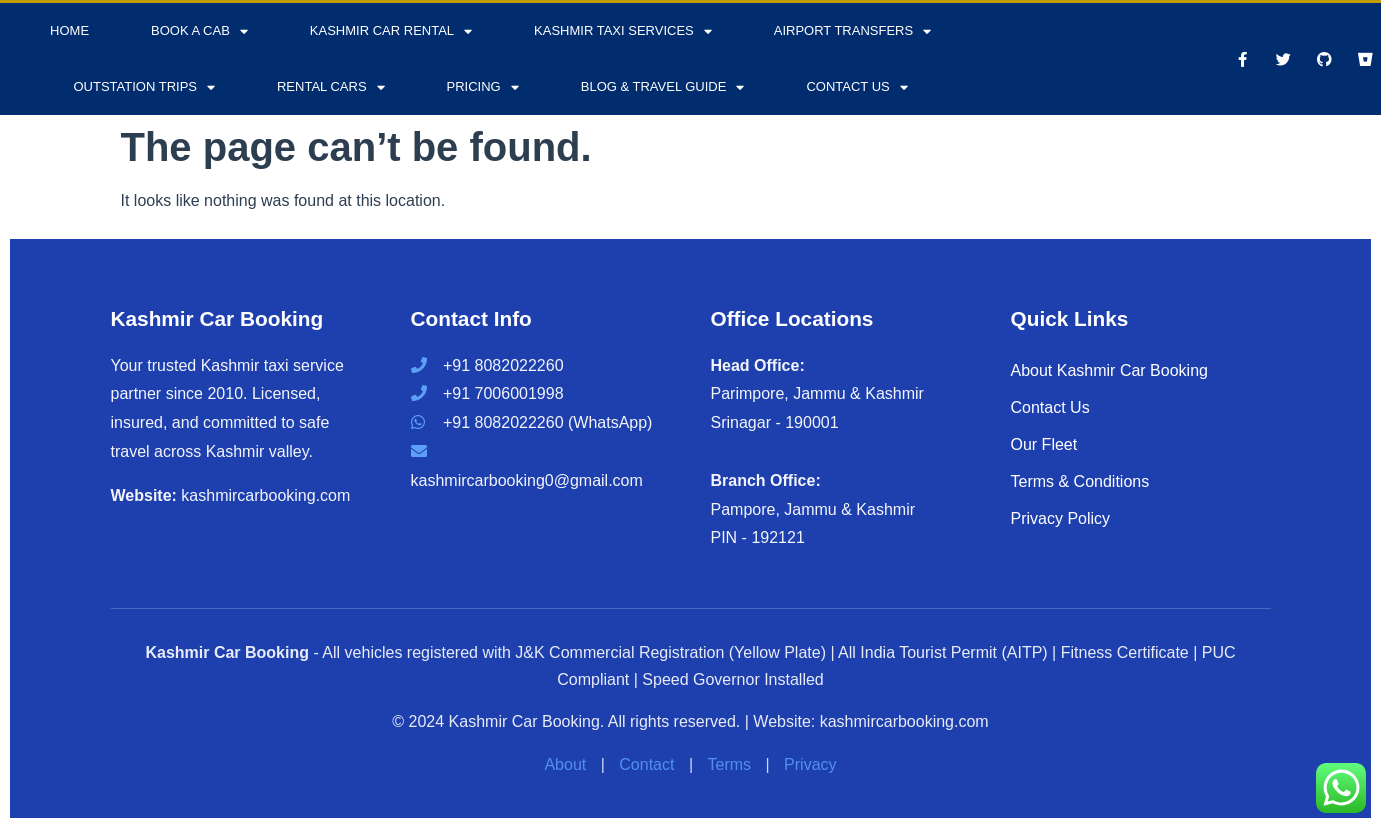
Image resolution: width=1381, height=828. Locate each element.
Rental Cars (331, 87)
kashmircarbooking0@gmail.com (527, 480)
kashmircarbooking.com (265, 495)
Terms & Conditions (1080, 481)
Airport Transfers (852, 31)
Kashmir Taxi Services (623, 31)
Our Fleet (1044, 444)
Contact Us (856, 87)
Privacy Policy (1061, 518)
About (565, 764)
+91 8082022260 (503, 365)
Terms (729, 764)
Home (69, 30)
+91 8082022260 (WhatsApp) (547, 422)
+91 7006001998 (503, 393)
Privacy (810, 764)
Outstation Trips (144, 87)
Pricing (483, 87)
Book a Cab (199, 31)
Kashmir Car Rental (391, 31)
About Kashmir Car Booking (1109, 370)
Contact (646, 764)
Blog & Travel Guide (663, 87)
